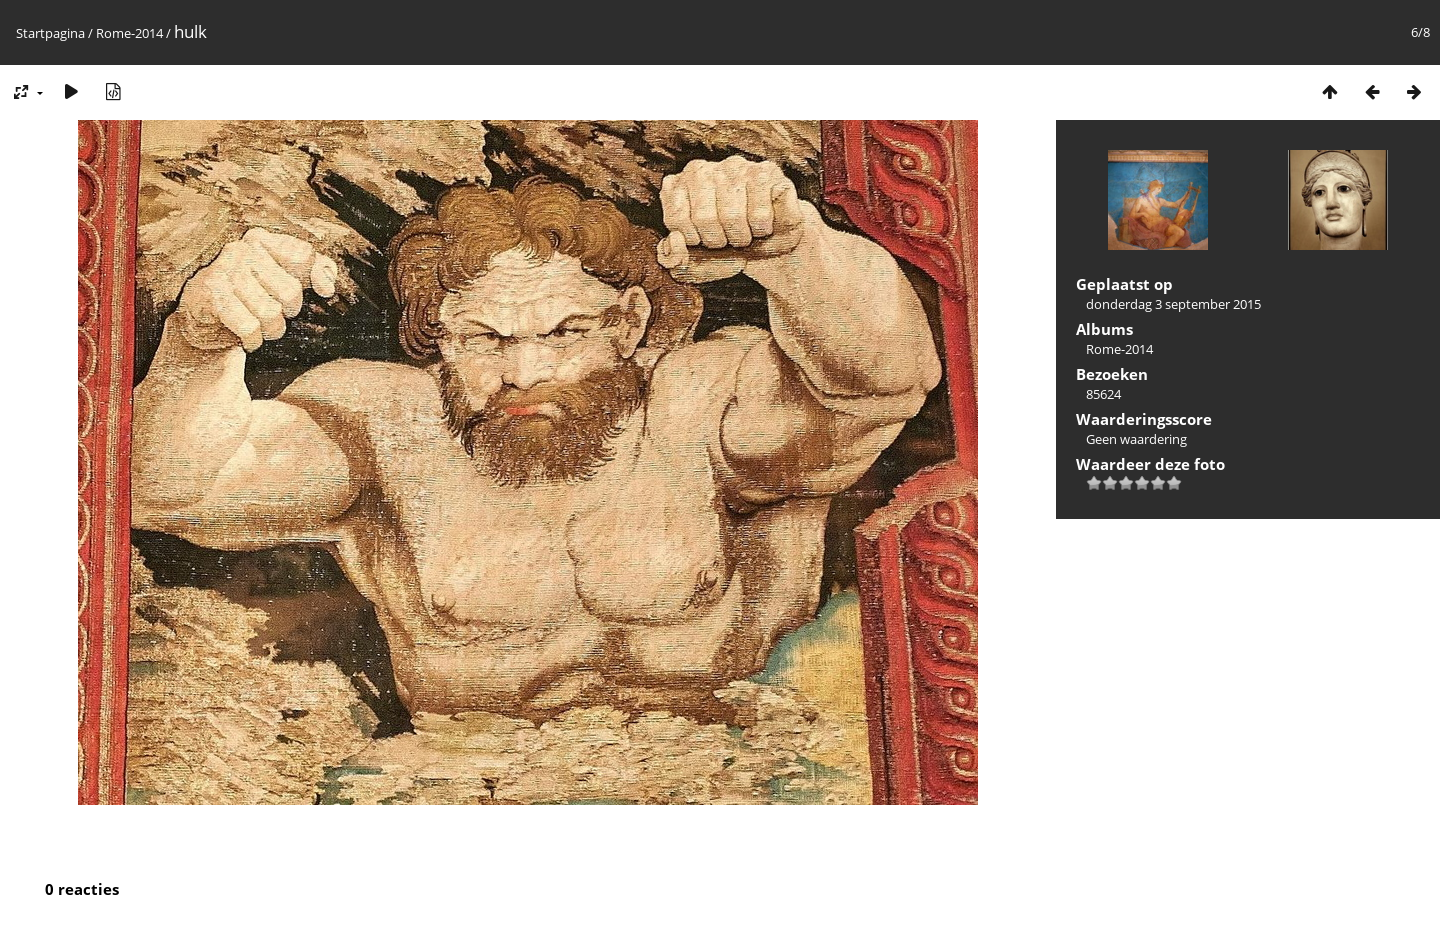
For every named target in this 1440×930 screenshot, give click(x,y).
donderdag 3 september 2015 (1173, 304)
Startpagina (50, 33)
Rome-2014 (129, 33)
